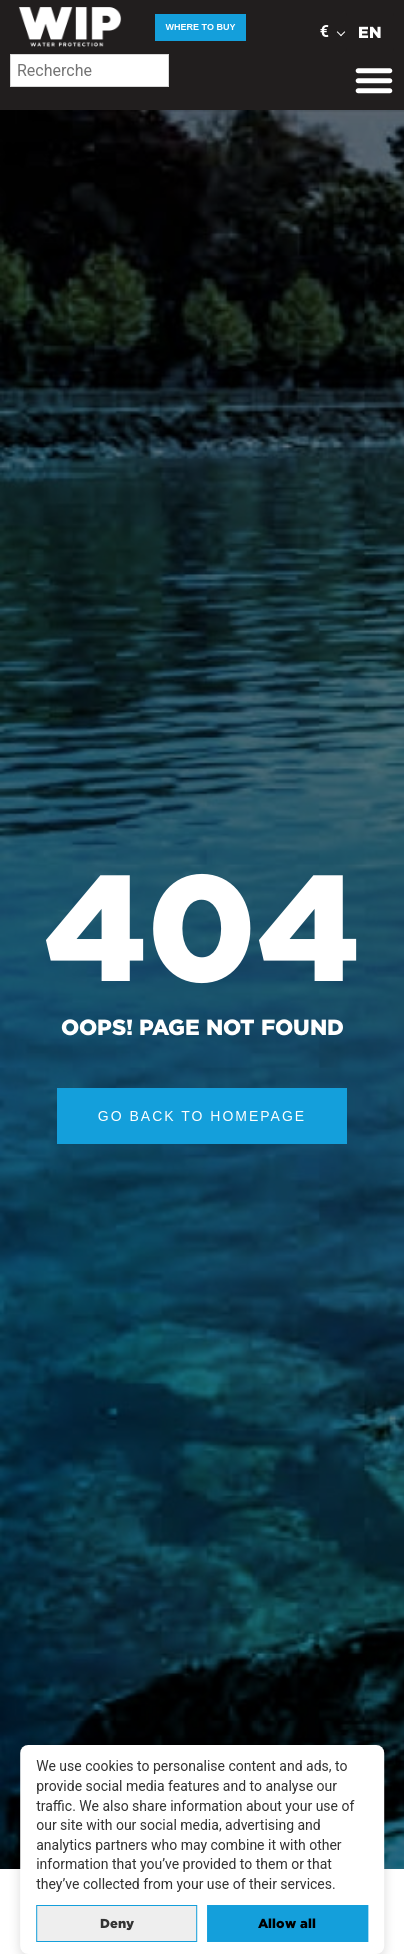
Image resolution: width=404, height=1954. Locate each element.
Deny (117, 1923)
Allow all (287, 1923)
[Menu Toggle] (374, 80)
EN (370, 32)
